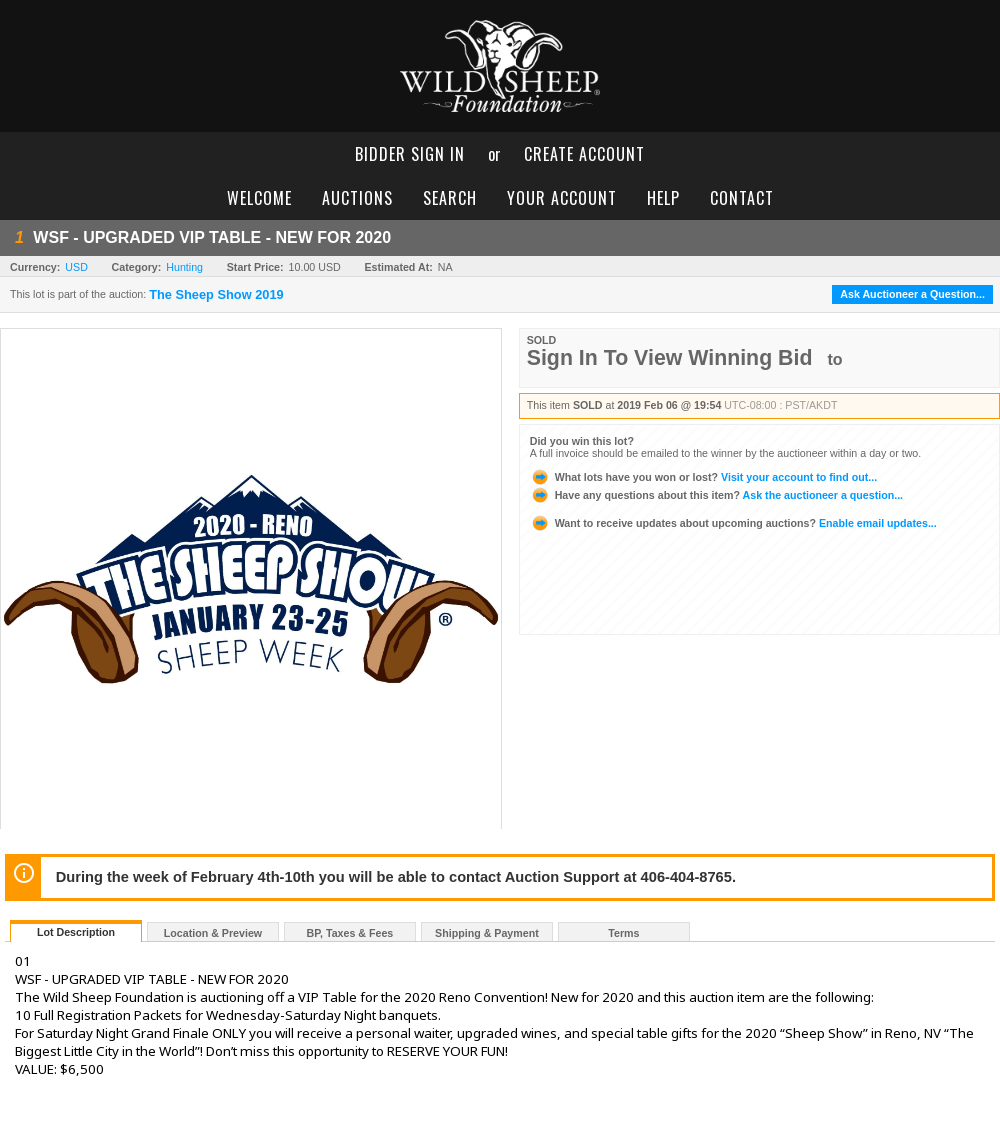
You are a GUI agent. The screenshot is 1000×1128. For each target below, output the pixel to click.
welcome (259, 198)
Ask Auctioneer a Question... (912, 294)
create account (584, 154)
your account (562, 198)
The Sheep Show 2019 (216, 295)
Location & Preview (213, 933)
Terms (623, 933)
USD (76, 267)
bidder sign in (410, 154)
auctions (357, 198)
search (450, 198)
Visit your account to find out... (703, 477)
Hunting (184, 267)
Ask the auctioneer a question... (716, 495)
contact (742, 198)
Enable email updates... (733, 523)
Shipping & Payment (487, 933)
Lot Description (76, 932)
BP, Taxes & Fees (350, 933)
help (663, 198)
